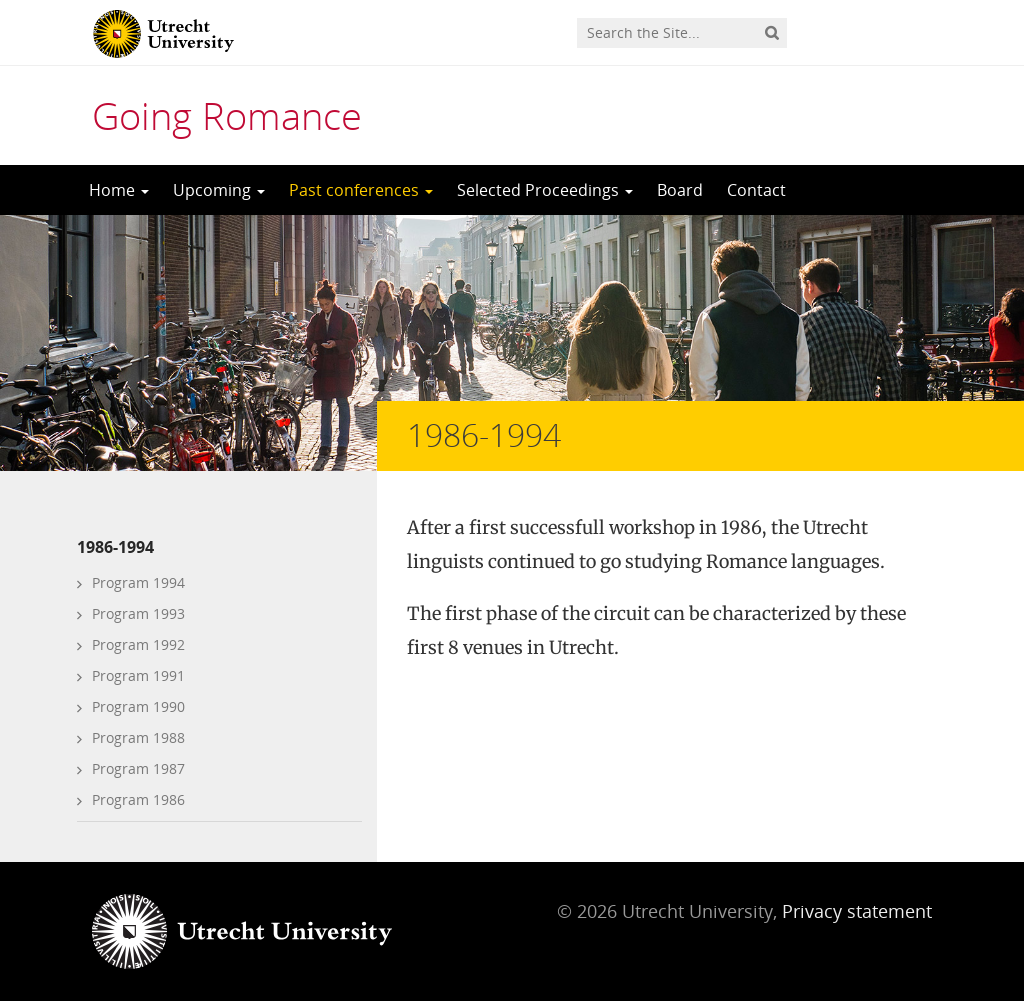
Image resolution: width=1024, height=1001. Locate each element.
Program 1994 (138, 582)
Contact (756, 190)
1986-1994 (115, 547)
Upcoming (219, 190)
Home (119, 190)
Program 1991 (138, 675)
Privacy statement (857, 911)
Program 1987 (138, 768)
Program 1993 (138, 613)
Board (680, 190)
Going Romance (227, 115)
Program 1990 (138, 706)
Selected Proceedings (545, 190)
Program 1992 (138, 644)
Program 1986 (138, 799)
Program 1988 (138, 737)
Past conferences (361, 190)
